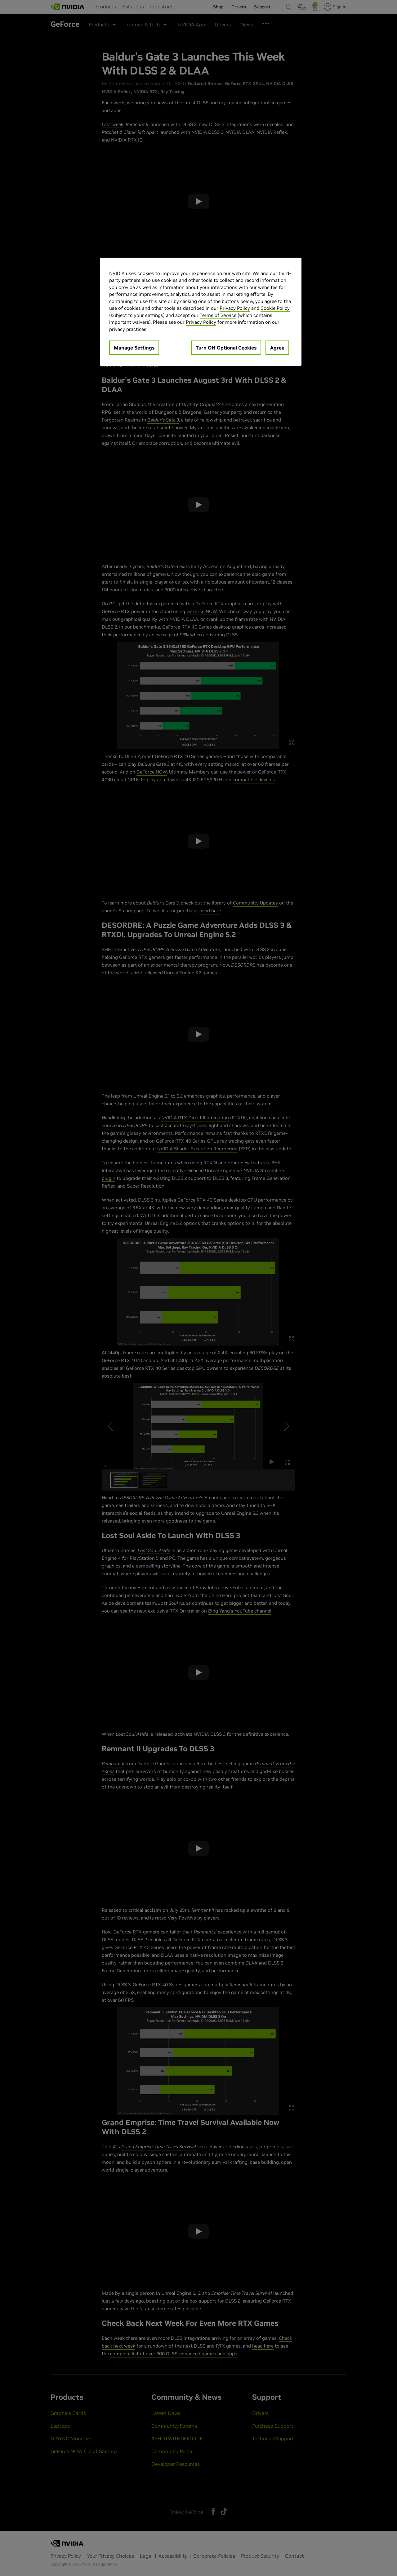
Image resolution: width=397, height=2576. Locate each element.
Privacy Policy (235, 308)
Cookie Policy (275, 308)
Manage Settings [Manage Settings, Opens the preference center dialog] (134, 348)
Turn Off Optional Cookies (226, 348)
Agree (277, 348)
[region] (200, 312)
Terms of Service (218, 315)
